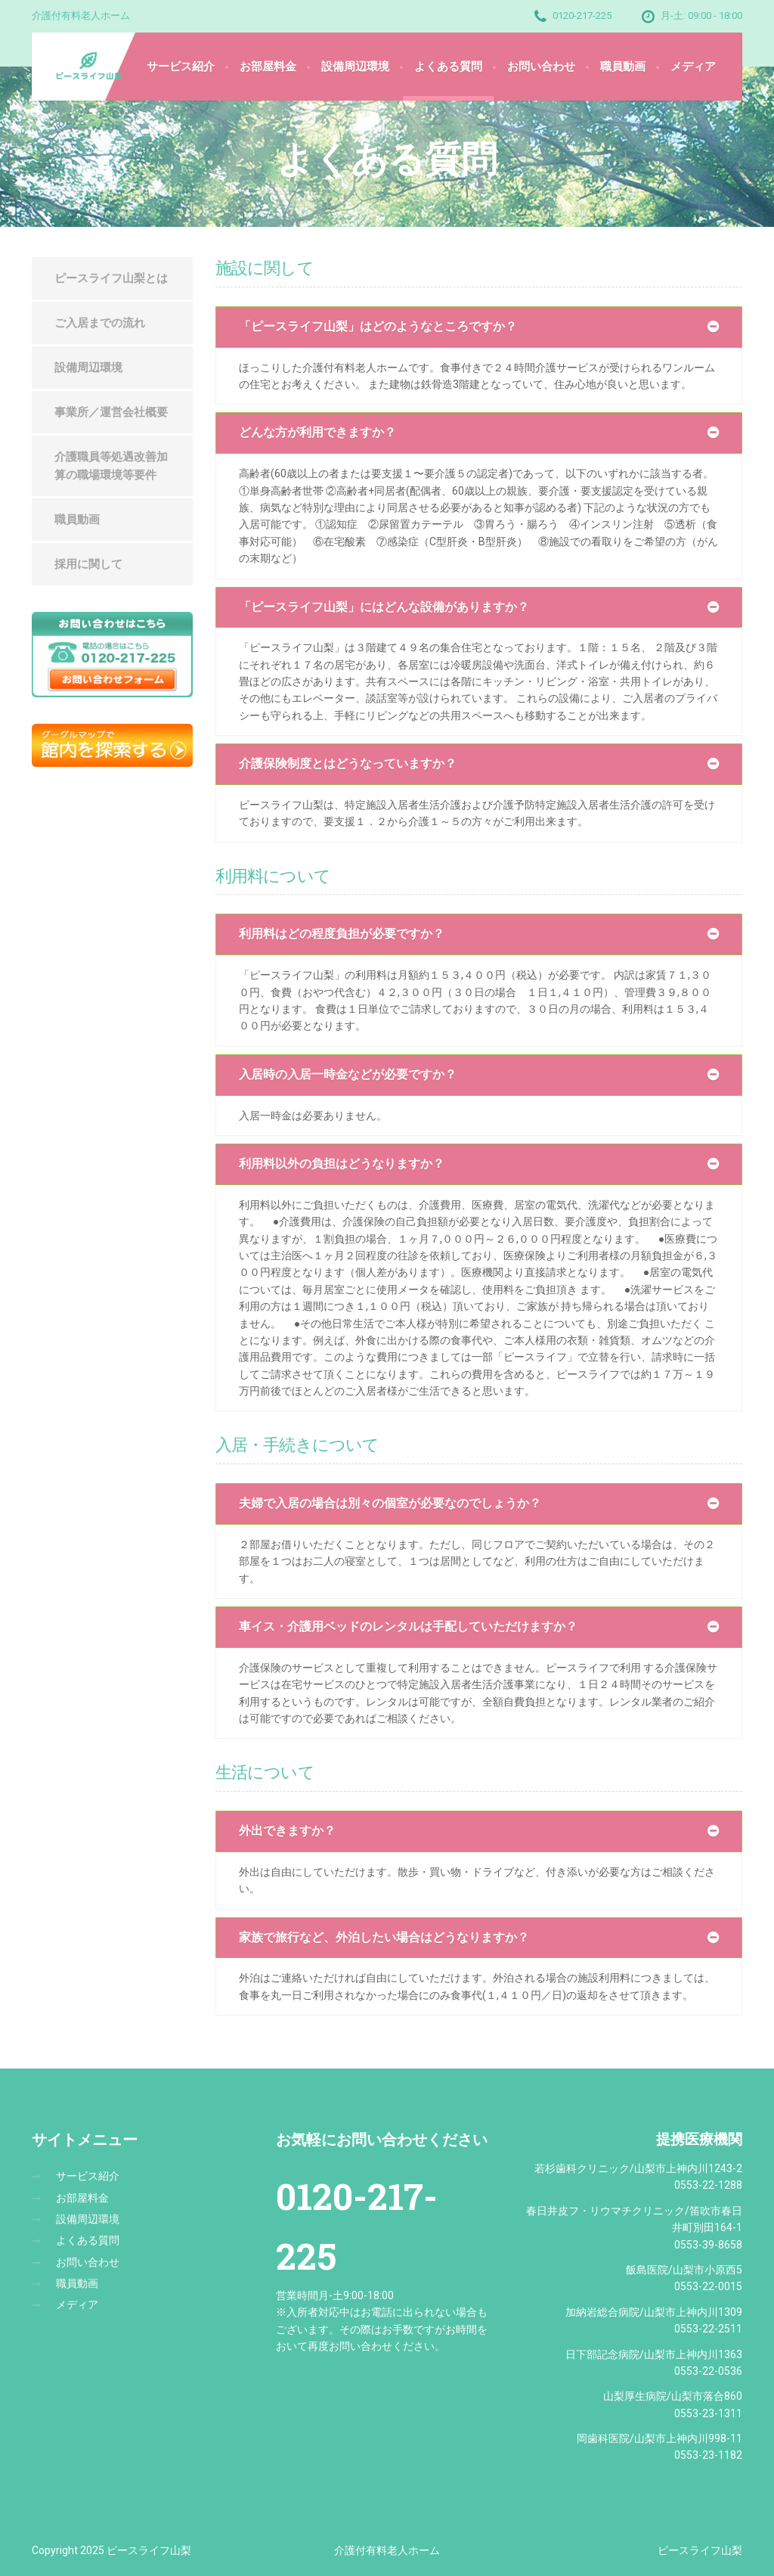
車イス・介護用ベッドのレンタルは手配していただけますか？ (408, 1626)
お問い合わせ (541, 66)
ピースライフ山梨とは (111, 278)
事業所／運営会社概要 (111, 412)
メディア (693, 66)
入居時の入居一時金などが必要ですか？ (348, 1074)
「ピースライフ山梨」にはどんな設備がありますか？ (384, 607)
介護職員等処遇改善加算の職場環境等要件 (111, 466)
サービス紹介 (181, 66)
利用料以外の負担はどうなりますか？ (341, 1163)
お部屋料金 (268, 66)
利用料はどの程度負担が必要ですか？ (341, 933)
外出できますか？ (287, 1830)
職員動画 (623, 66)
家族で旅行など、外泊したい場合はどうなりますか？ (384, 1937)
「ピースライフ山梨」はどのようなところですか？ (378, 326)
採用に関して (88, 564)
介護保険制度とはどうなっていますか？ (348, 763)
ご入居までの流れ (99, 323)
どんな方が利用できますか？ (317, 432)
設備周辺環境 (355, 66)
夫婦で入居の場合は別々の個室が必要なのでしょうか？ (390, 1503)
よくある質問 (448, 66)
